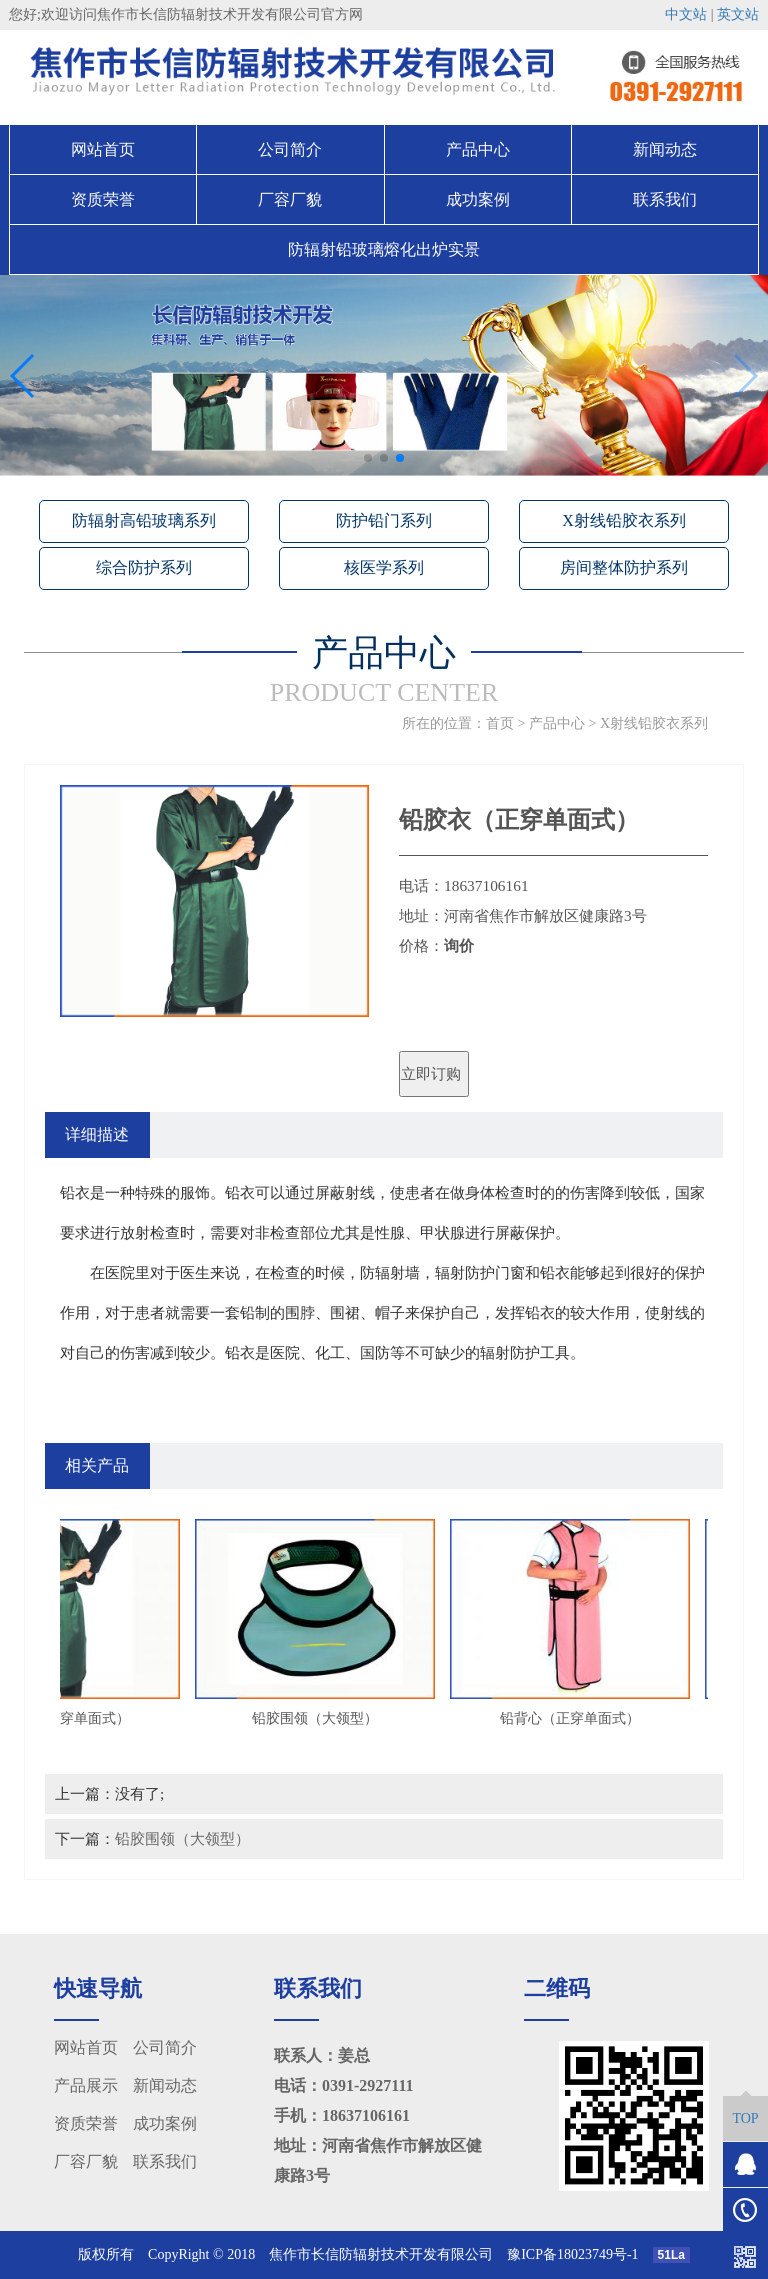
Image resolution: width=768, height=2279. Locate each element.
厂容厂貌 (290, 199)
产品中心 (478, 149)
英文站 (738, 14)
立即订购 (431, 1073)
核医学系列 (384, 567)
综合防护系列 (144, 567)
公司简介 (290, 149)
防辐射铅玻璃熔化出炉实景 (384, 249)
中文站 (686, 14)
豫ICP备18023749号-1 (579, 2254)
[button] (368, 458)
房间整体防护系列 (624, 567)
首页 (500, 723)
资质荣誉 (103, 199)
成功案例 (478, 199)
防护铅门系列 (384, 520)
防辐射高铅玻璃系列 (144, 520)
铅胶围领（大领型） (182, 1838)
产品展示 (86, 2085)
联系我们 (665, 199)
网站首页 (103, 149)
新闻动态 (665, 149)
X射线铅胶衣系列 (624, 520)
